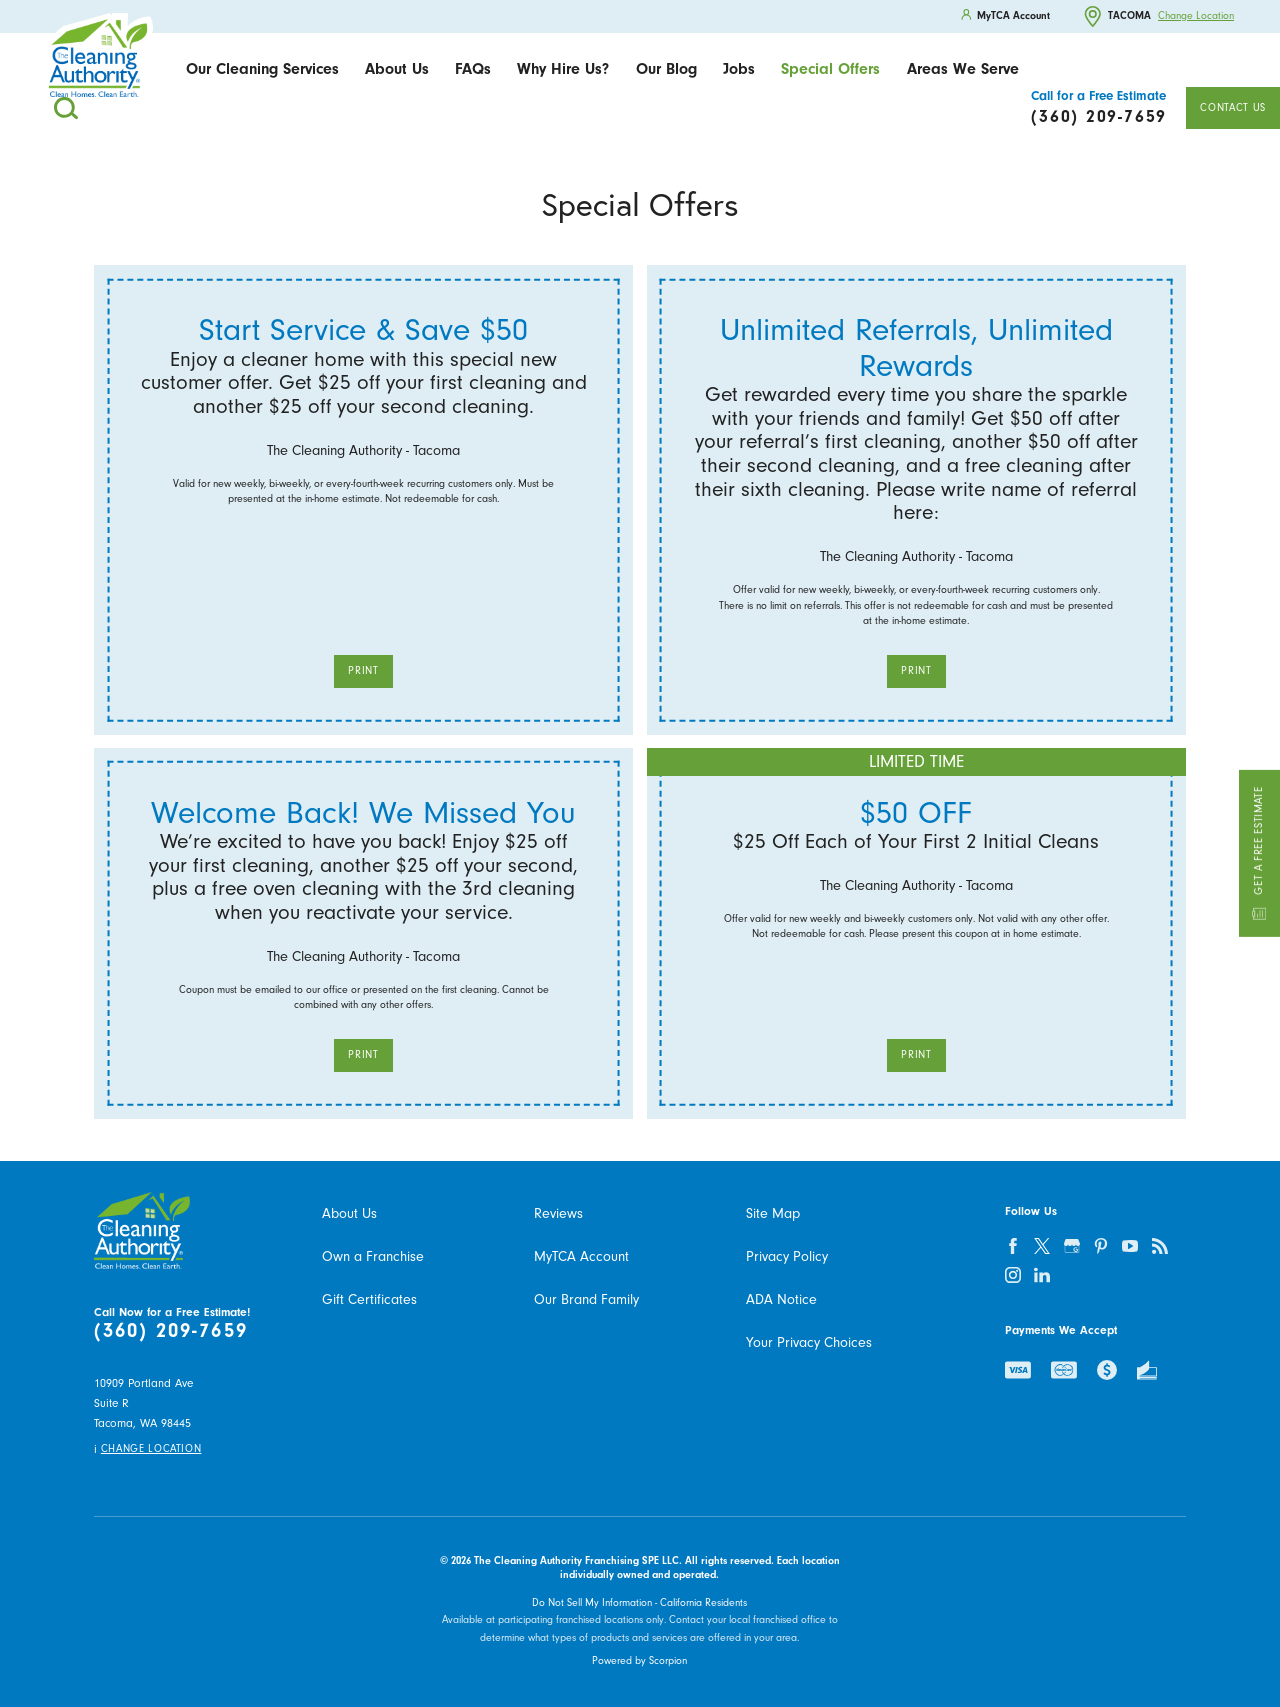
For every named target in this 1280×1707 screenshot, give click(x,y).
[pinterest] (1101, 1245)
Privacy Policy (787, 1256)
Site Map (773, 1213)
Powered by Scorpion (639, 1660)
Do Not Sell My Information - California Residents (639, 1602)
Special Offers (830, 69)
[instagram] (1013, 1275)
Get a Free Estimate (1259, 853)
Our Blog (666, 69)
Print (363, 670)
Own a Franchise (373, 1256)
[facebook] (1013, 1245)
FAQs (473, 69)
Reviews (558, 1213)
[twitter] (1042, 1245)
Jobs (739, 69)
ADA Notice (781, 1299)
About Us (397, 69)
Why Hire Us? (563, 69)
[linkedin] (1042, 1275)
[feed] (1159, 1245)
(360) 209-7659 (171, 1331)
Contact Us (1232, 107)
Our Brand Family (586, 1299)
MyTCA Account (581, 1256)
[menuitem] (261, 69)
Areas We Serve (963, 69)
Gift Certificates (369, 1299)
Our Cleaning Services (262, 69)
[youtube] (1130, 1245)
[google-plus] (1071, 1245)
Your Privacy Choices (809, 1342)
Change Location (1196, 16)
